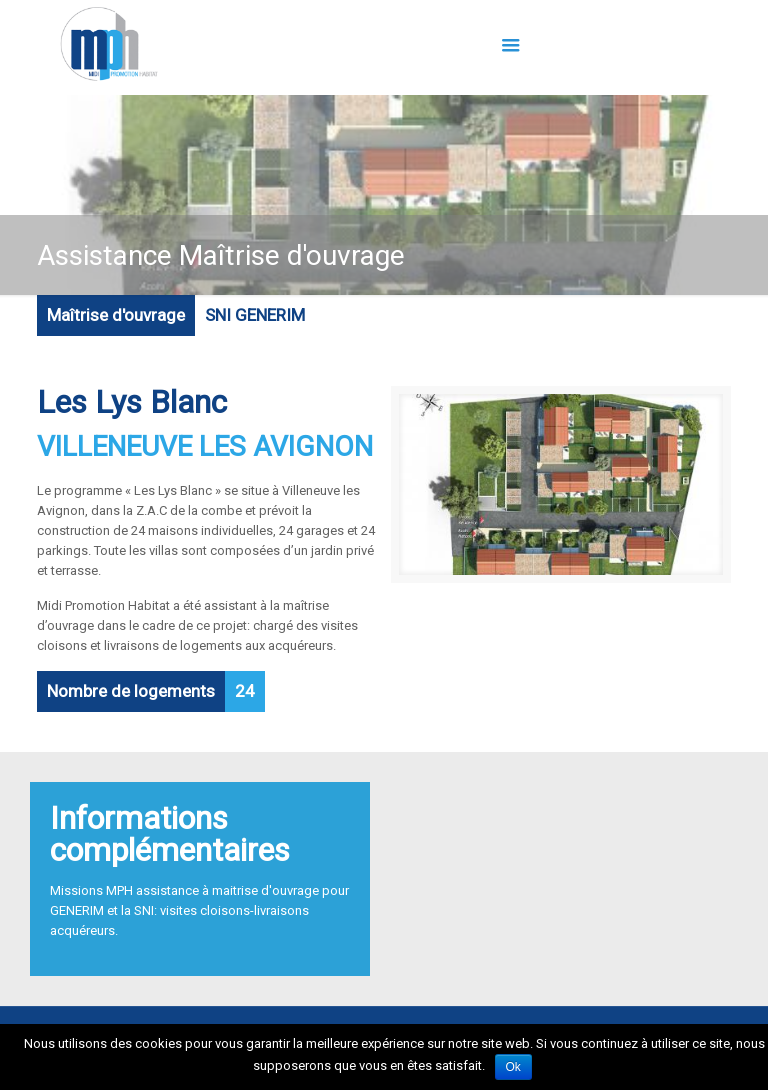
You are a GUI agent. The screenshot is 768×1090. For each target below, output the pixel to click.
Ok (513, 1067)
